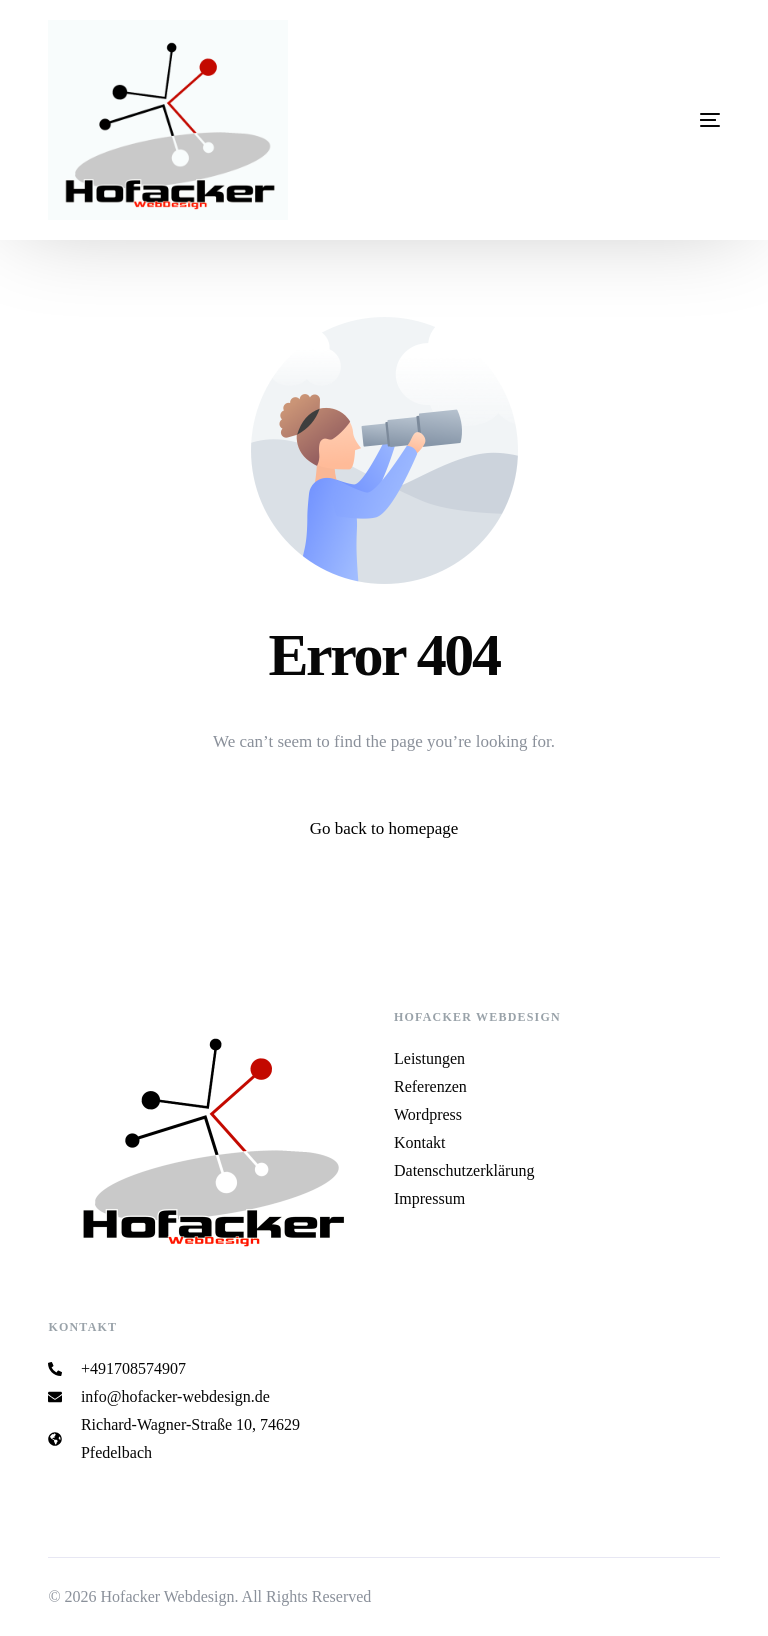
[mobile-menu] (620, 120)
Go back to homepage (384, 828)
